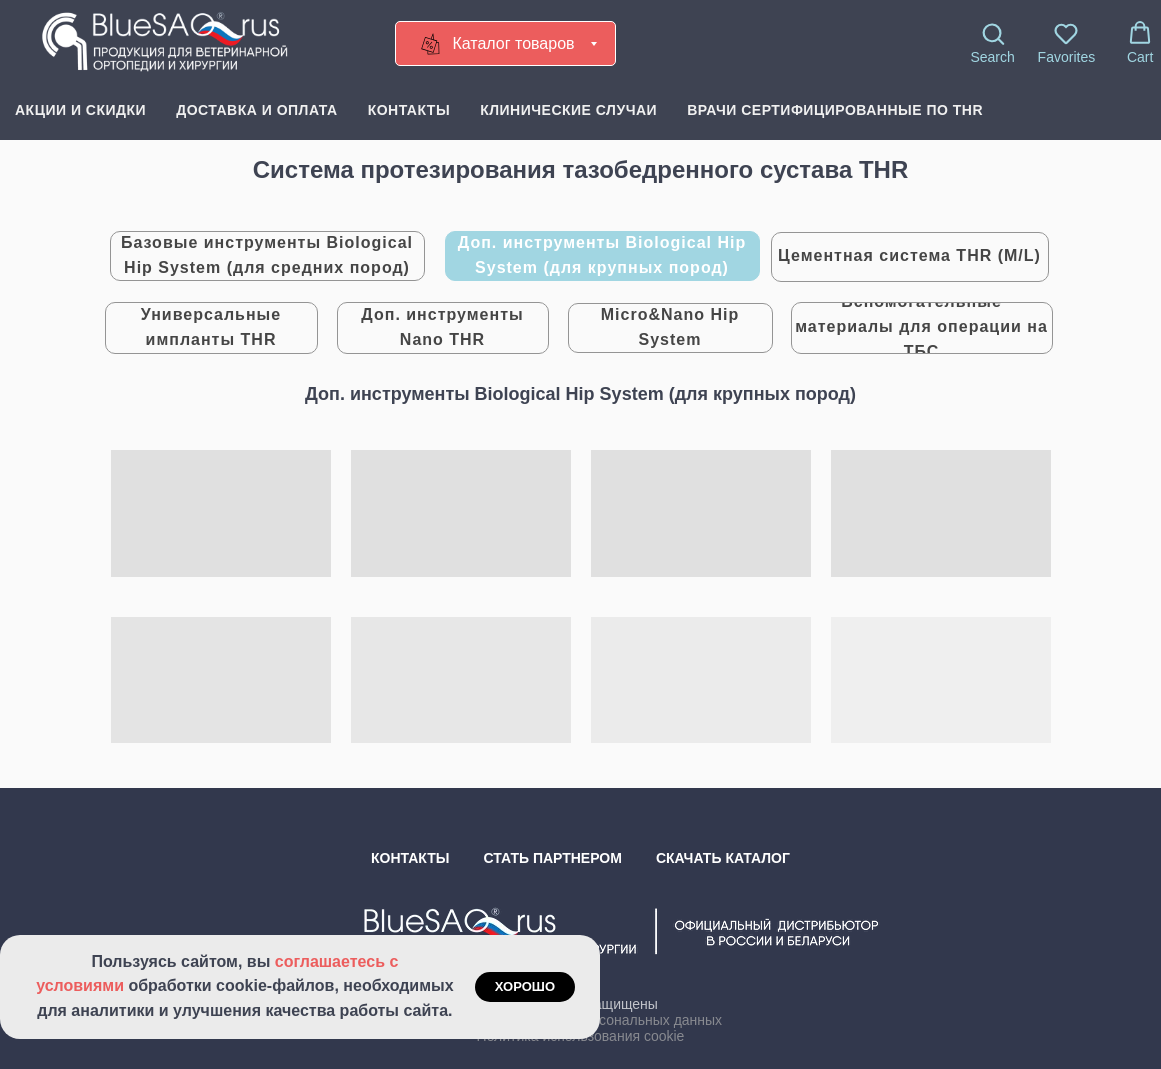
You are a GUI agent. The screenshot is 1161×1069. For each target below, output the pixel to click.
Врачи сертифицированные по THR (835, 110)
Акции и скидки (80, 110)
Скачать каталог (723, 858)
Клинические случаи (568, 110)
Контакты (409, 110)
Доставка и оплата (256, 110)
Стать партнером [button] (553, 858)
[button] (992, 43)
